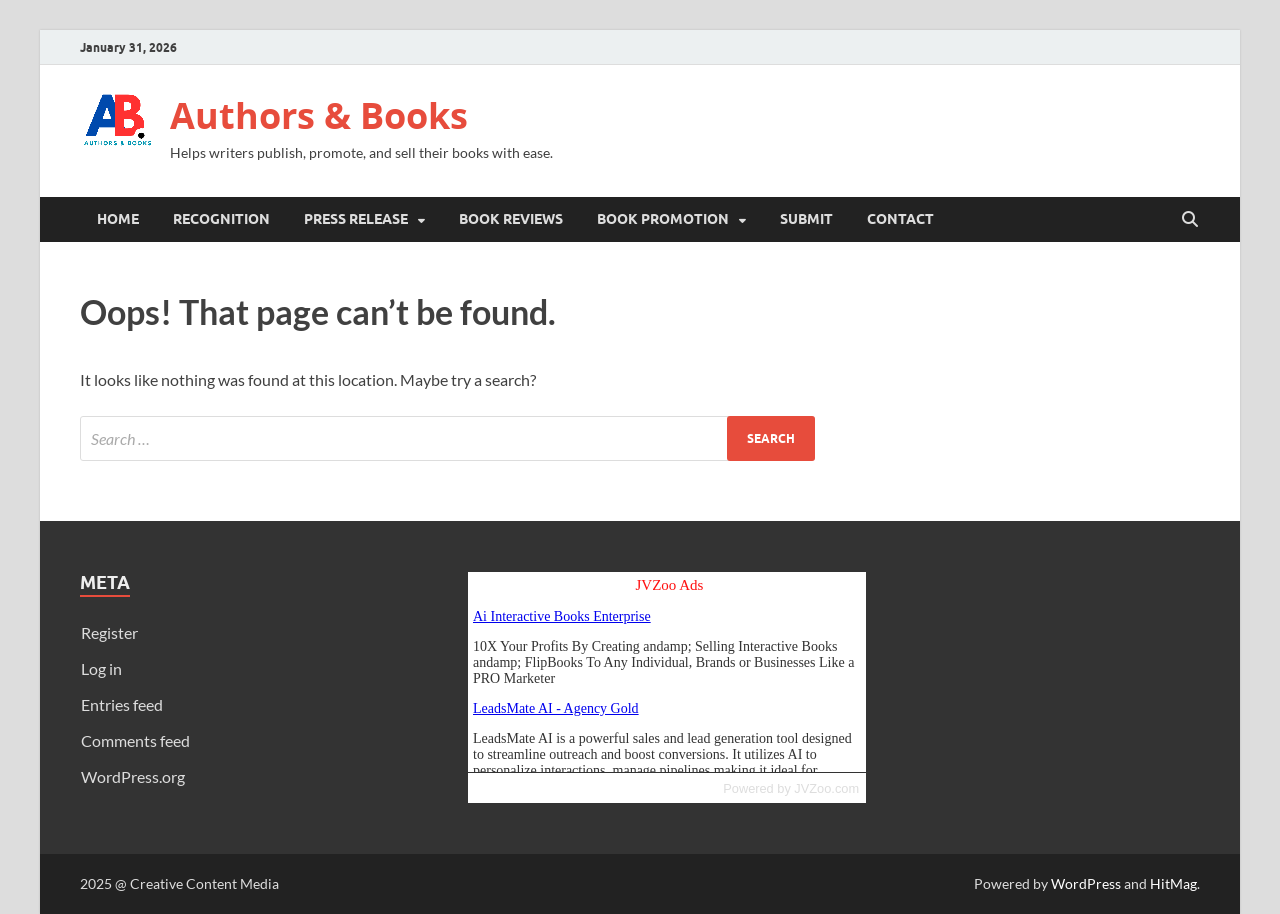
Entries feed (122, 704)
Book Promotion (663, 219)
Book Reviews (511, 219)
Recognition (221, 219)
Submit (806, 219)
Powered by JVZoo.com (791, 788)
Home (118, 219)
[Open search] (1190, 220)
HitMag (1173, 883)
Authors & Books (319, 115)
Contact (900, 219)
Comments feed (135, 740)
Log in (101, 668)
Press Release (356, 219)
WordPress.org (133, 776)
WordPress (1086, 883)
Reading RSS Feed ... (667, 672)
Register (109, 632)
